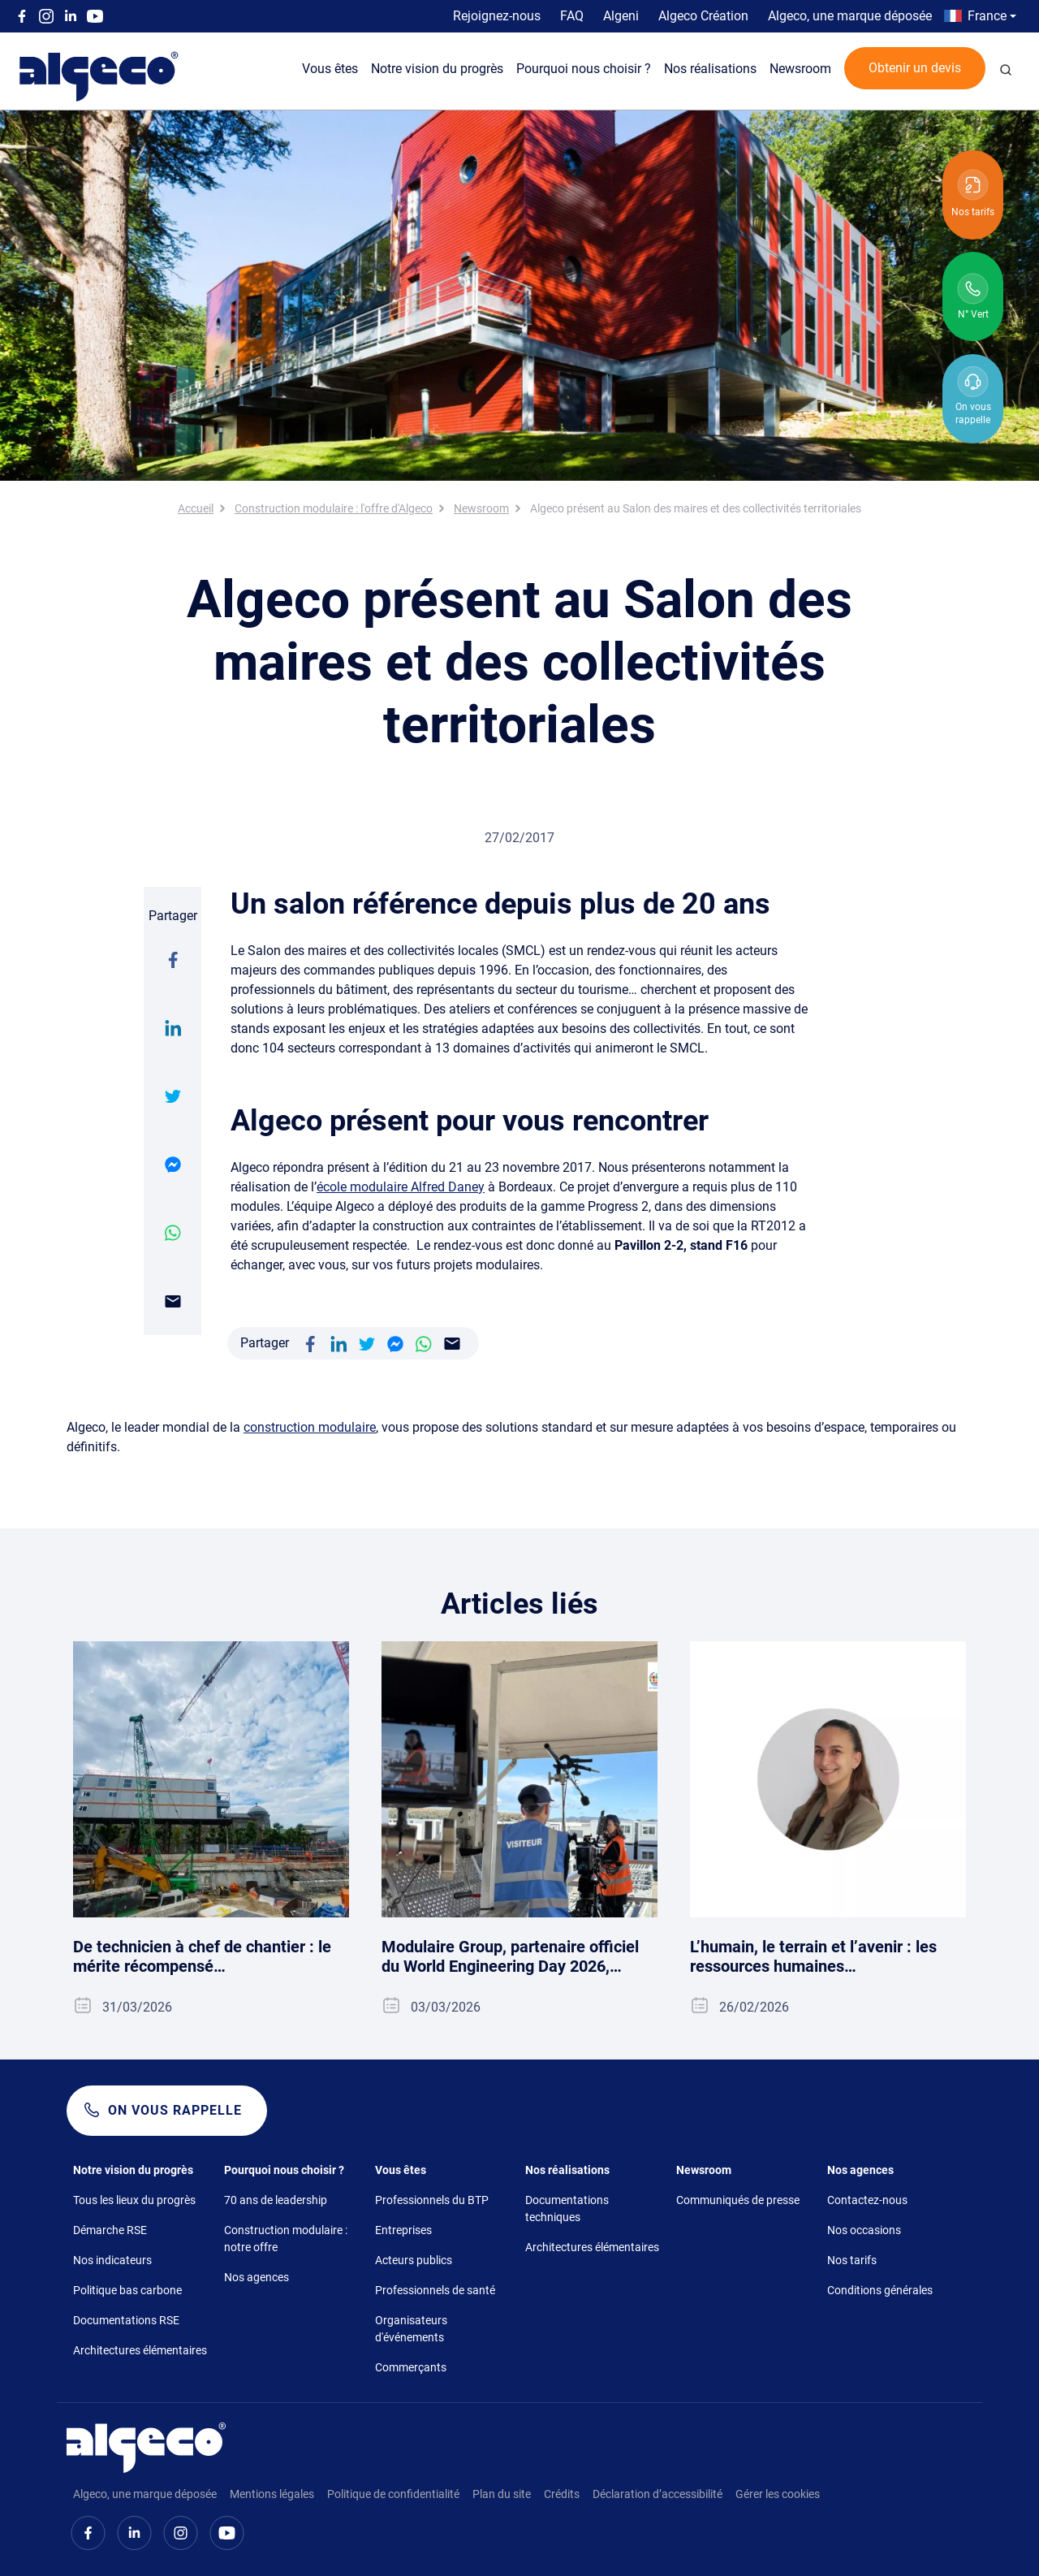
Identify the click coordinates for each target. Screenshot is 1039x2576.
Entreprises (403, 2230)
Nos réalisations (710, 68)
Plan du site (501, 2493)
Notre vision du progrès (437, 68)
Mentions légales (272, 2493)
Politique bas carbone (127, 2290)
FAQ (572, 16)
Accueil (195, 508)
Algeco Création (703, 16)
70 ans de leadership (275, 2199)
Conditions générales (880, 2290)
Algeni (621, 16)
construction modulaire (310, 1427)
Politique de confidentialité (393, 2493)
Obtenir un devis (915, 68)
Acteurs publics (413, 2260)
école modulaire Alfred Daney (401, 1187)
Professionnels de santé (435, 2290)
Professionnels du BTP (432, 2199)
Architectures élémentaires (140, 2350)
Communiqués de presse (738, 2199)
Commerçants (410, 2367)
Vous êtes (330, 68)
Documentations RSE (126, 2320)
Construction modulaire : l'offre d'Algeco (334, 508)
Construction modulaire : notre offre (285, 2239)
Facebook (22, 16)
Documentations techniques (567, 2208)
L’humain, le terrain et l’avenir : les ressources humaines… (813, 1956)
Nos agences (256, 2277)
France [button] (987, 16)
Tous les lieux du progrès (134, 2199)
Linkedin (70, 16)
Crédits (562, 2493)
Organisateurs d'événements (411, 2329)
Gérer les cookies (777, 2493)
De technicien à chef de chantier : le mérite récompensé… (202, 1956)
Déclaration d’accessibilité (657, 2493)
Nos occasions (864, 2230)
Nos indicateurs (112, 2260)
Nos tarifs (852, 2260)
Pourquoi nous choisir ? (583, 68)
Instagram (46, 16)
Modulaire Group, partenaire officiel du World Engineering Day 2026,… (510, 1956)
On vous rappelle (175, 2110)
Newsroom (800, 68)
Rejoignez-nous (497, 16)
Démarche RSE (110, 2230)
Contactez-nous (867, 2199)
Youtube (95, 16)
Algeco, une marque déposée (850, 16)
